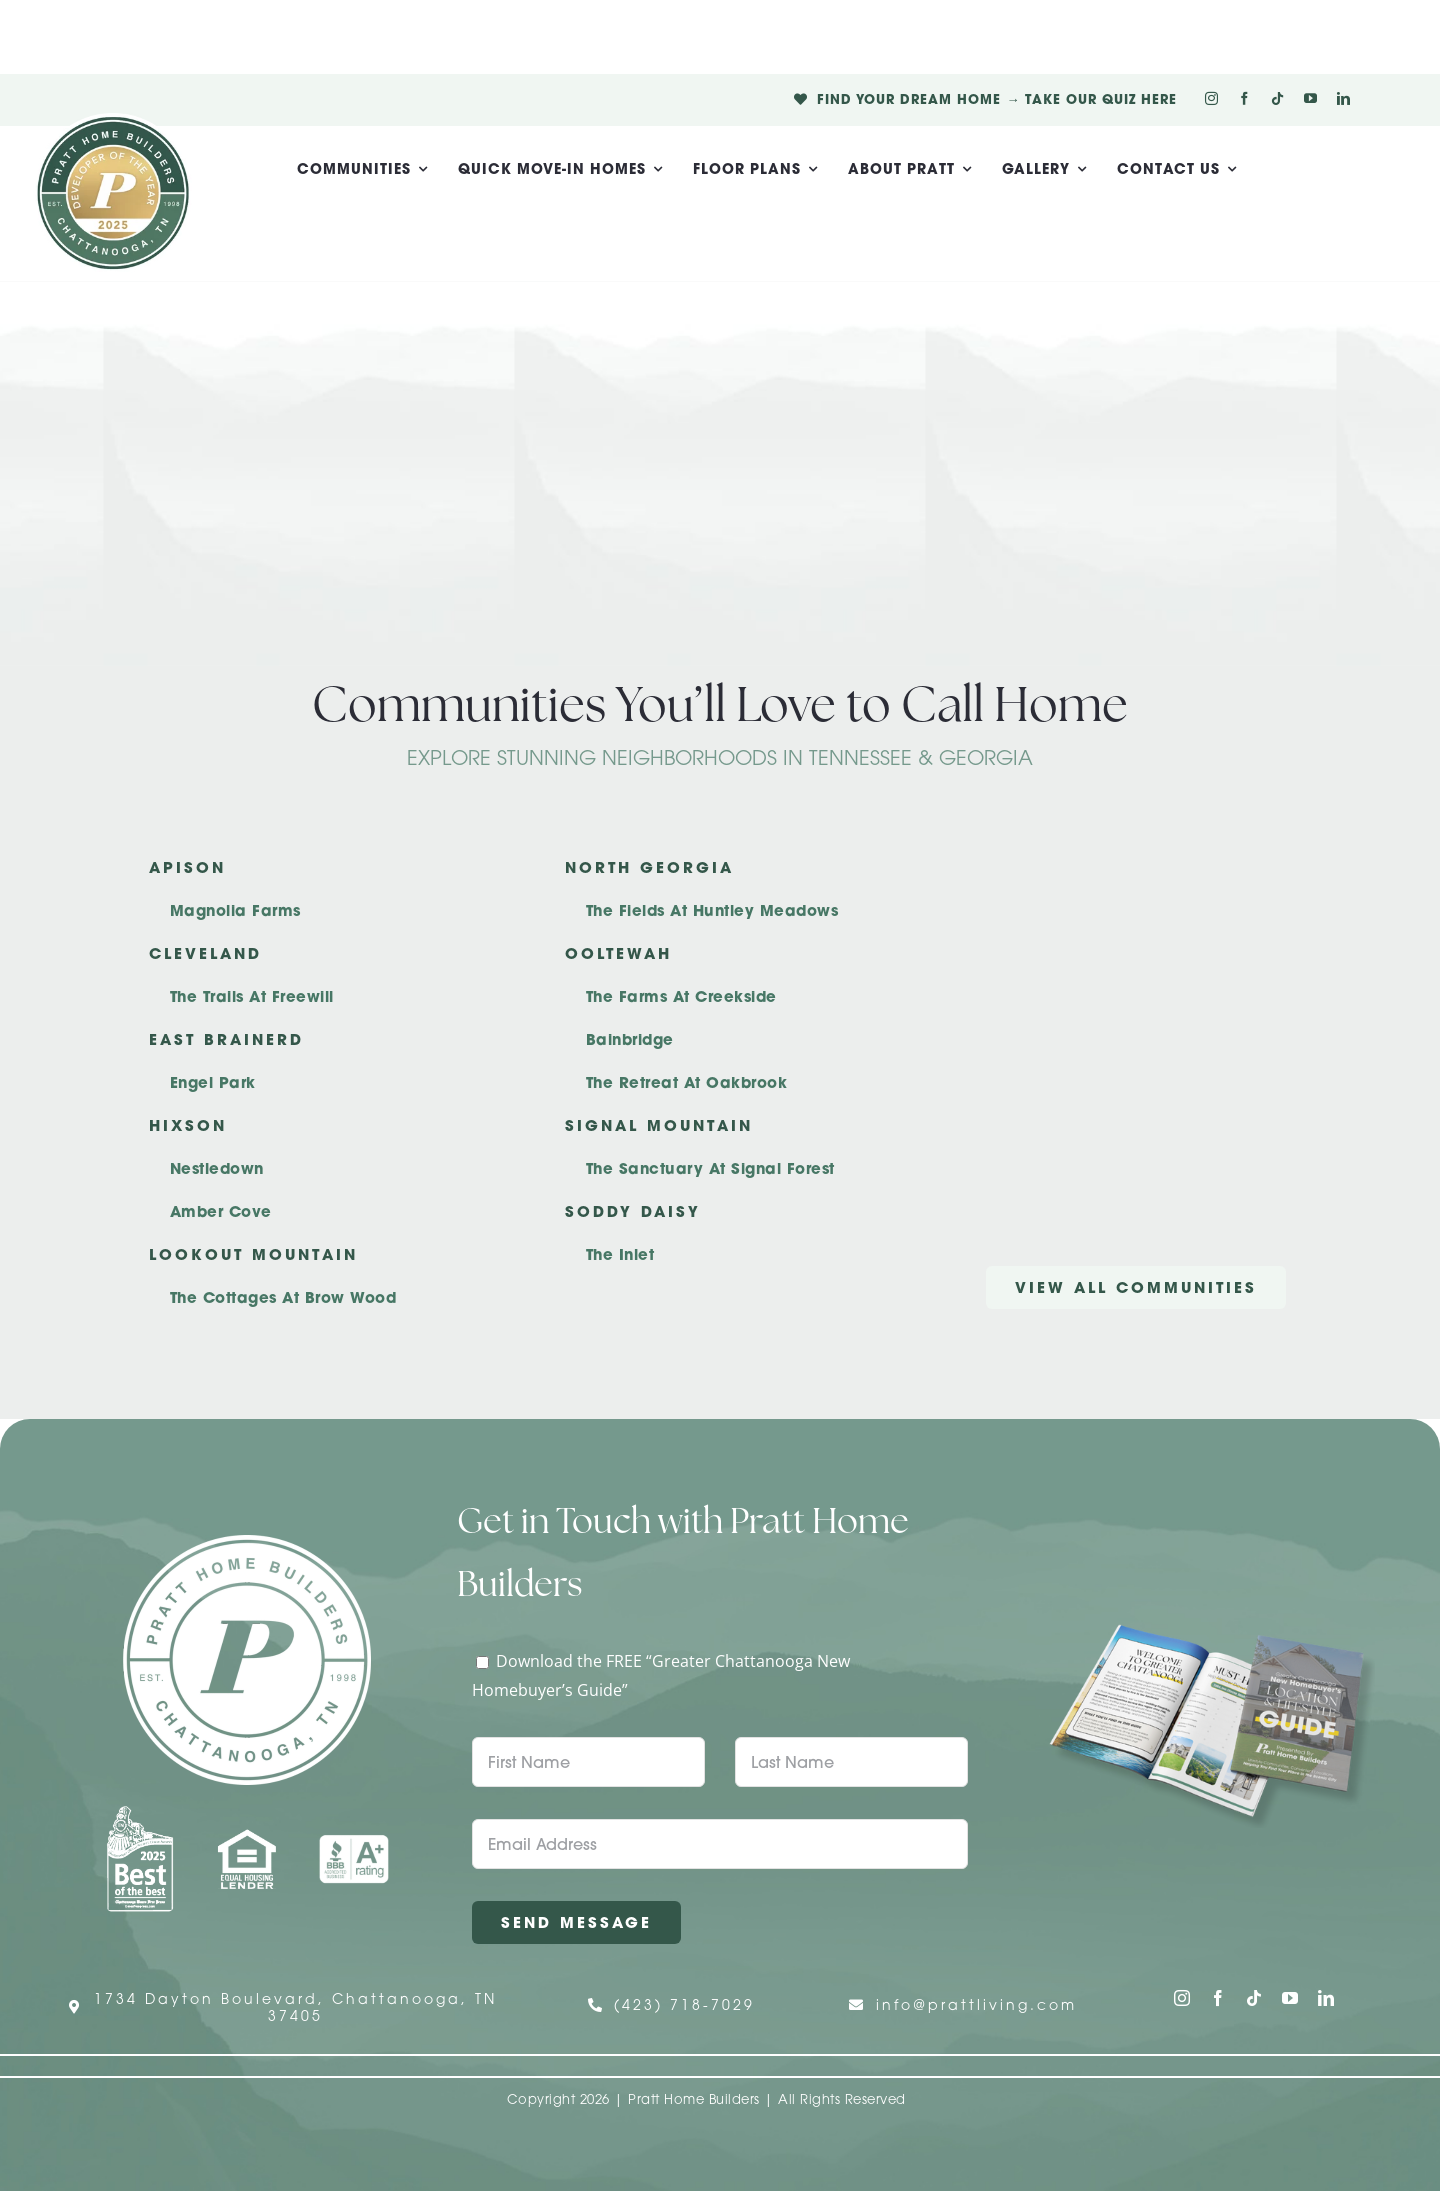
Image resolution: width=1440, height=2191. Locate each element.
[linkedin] (1343, 98)
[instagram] (1211, 98)
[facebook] (1244, 98)
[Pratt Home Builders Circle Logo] (247, 1543)
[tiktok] (1277, 98)
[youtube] (1310, 98)
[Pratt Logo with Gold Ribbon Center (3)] (113, 121)
